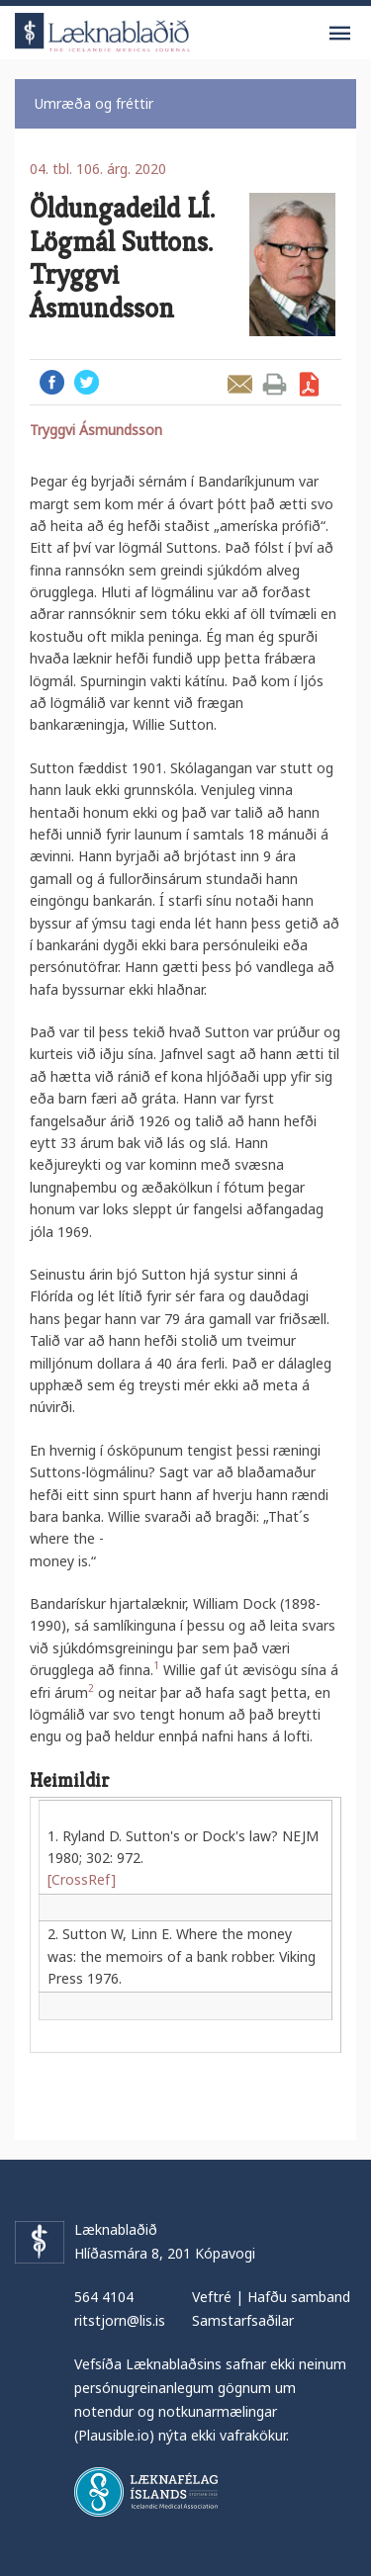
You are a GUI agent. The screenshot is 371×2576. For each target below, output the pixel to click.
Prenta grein (274, 384)
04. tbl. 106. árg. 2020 (98, 168)
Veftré (212, 2296)
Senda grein (240, 384)
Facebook (52, 382)
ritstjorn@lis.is (119, 2320)
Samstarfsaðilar (243, 2320)
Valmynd (339, 33)
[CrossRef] (81, 1879)
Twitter (86, 382)
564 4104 (104, 2296)
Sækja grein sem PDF (309, 384)
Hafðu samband (298, 2296)
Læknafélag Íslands (146, 2492)
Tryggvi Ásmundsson (96, 429)
